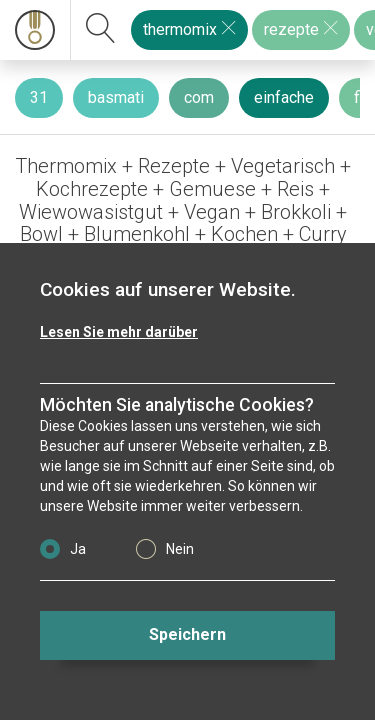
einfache (284, 97)
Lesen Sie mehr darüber (119, 332)
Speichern (187, 634)
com (199, 97)
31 (39, 97)
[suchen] (101, 30)
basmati (116, 97)
